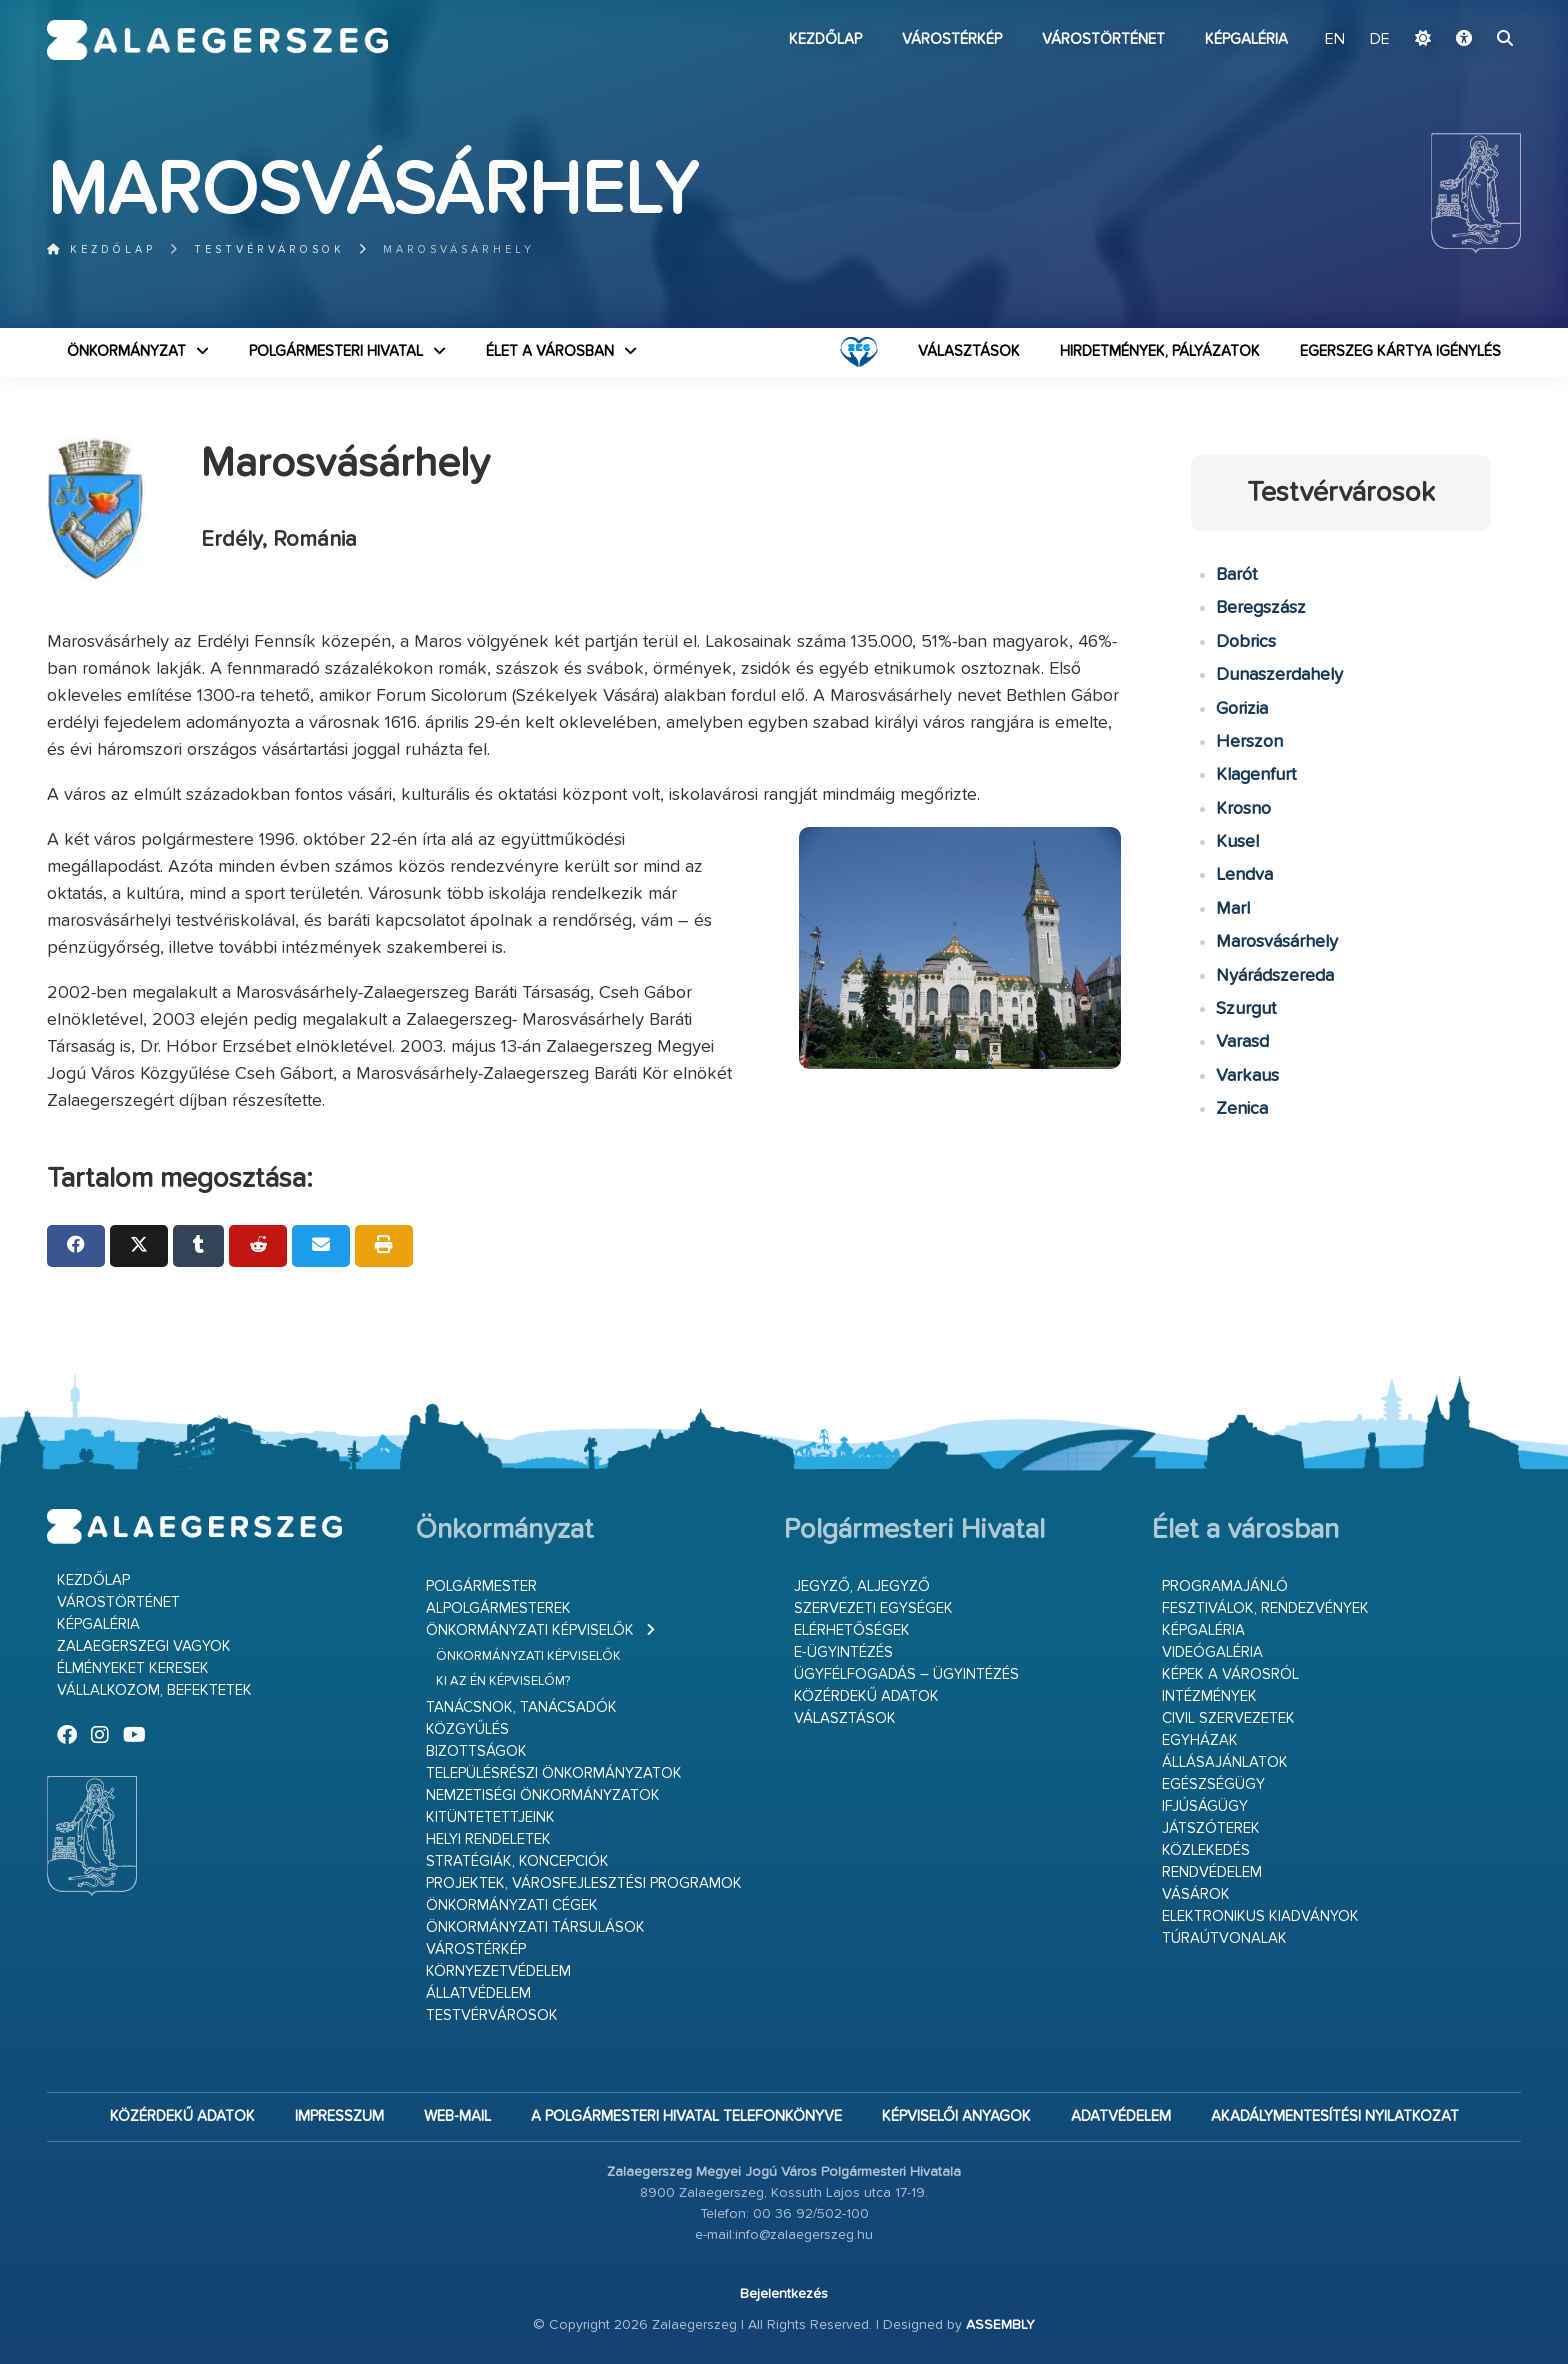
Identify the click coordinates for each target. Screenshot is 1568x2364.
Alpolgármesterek (498, 1608)
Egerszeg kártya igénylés (1400, 351)
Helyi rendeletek (488, 1839)
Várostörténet (1103, 39)
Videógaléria (1212, 1652)
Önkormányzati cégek (512, 1905)
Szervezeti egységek (873, 1608)
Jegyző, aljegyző (862, 1586)
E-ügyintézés (843, 1652)
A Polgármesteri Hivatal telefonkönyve (686, 2116)
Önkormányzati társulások (535, 1927)
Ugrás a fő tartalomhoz (1471, 9)
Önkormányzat (126, 351)
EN (1335, 40)
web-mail (457, 2116)
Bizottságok (476, 1751)
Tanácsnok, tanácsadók (521, 1707)
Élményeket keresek (133, 1668)
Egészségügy (1213, 1784)
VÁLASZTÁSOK (969, 351)
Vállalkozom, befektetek (154, 1690)
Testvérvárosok (269, 249)
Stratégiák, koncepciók (517, 1861)
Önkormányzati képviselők (530, 1630)
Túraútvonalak (1224, 1938)
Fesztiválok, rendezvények (1265, 1608)
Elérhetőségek (852, 1630)
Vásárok (1196, 1894)
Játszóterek (1211, 1828)
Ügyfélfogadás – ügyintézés (906, 1674)
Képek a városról (1230, 1674)
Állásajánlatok (1225, 1762)
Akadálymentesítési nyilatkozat (1335, 2116)
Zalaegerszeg (217, 40)
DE (1380, 40)
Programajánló (1225, 1586)
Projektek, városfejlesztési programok (584, 1883)
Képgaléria (1246, 39)
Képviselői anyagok (956, 2116)
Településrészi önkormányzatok (554, 1773)
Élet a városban (550, 351)
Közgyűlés (467, 1729)
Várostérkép (952, 39)
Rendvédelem (1212, 1872)
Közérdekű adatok (866, 1696)
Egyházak (1200, 1740)
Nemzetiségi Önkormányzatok (543, 1795)
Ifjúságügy (1205, 1806)
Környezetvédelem (498, 1971)
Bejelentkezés (784, 2294)
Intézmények (1209, 1696)
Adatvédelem (1121, 2116)
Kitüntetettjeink (490, 1817)
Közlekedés (1206, 1850)
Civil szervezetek (1228, 1718)
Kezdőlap (825, 39)
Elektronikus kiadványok (1260, 1916)
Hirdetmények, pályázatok (1160, 351)
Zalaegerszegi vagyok (144, 1646)
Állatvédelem (478, 1993)
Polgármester (481, 1586)
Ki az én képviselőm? (503, 1681)
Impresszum (339, 2116)
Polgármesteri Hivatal (336, 351)
